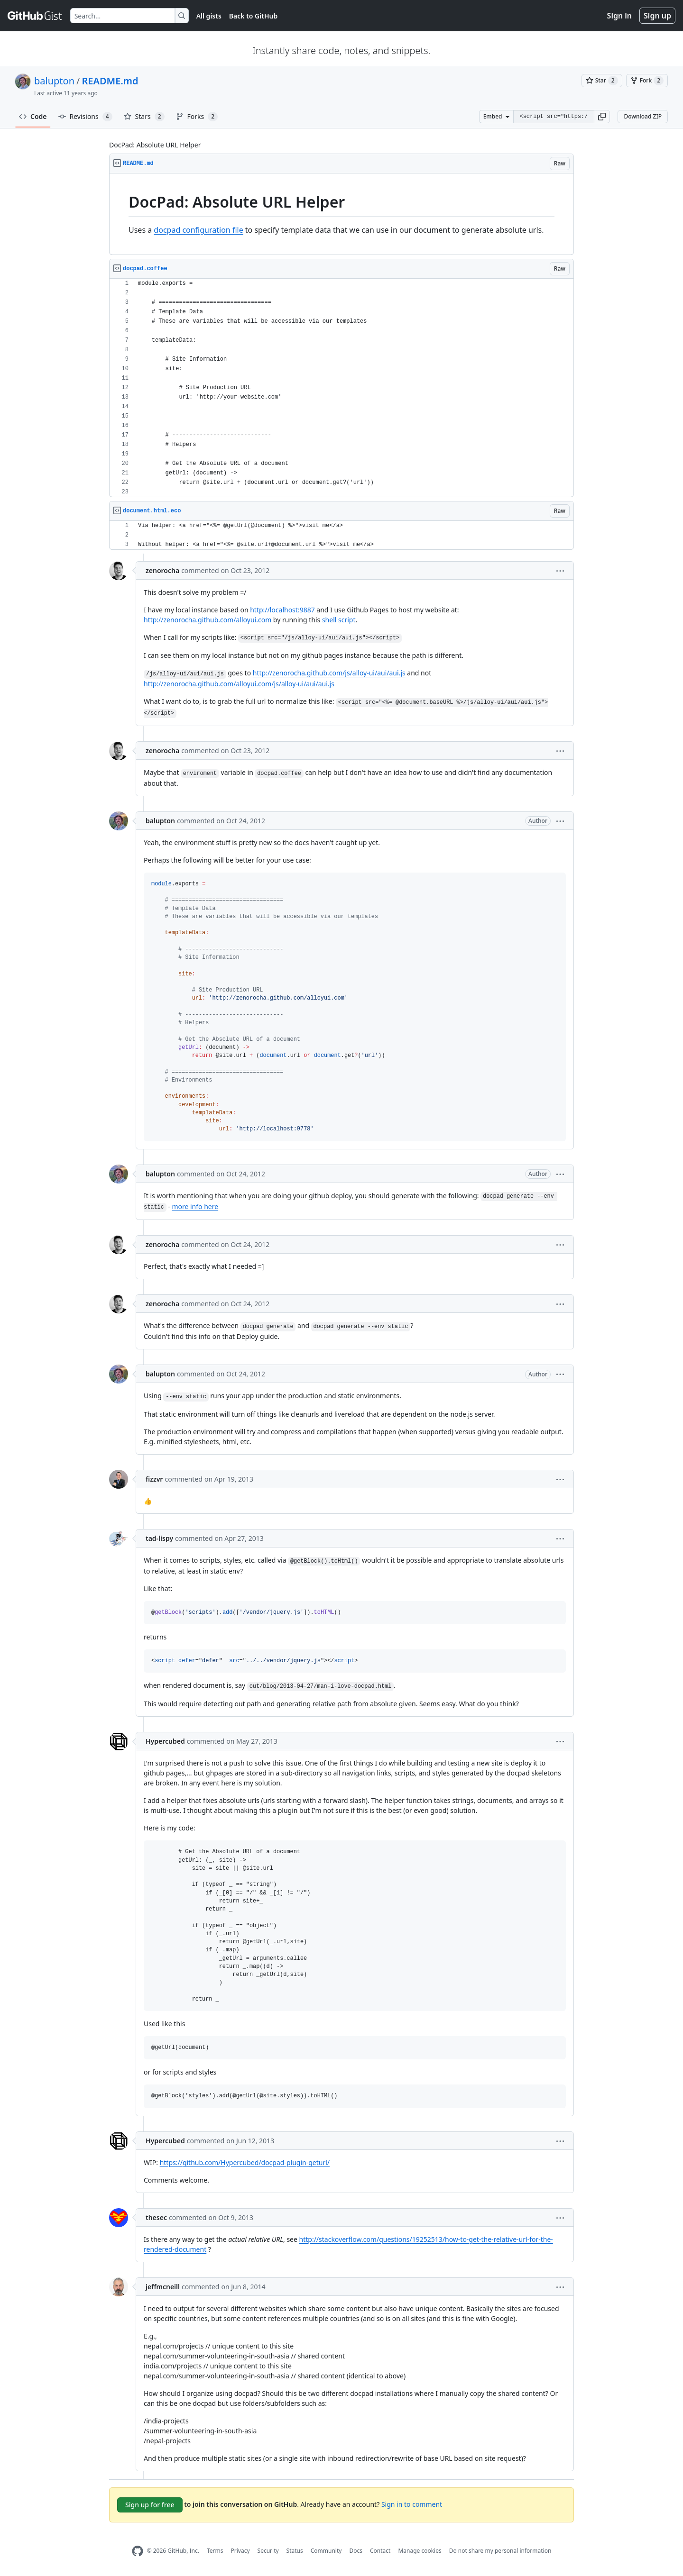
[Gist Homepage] (35, 15)
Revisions (85, 116)
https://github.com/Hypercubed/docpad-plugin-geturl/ (245, 2162)
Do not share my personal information (500, 2551)
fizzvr (154, 1479)
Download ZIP (643, 116)
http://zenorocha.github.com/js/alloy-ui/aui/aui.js (329, 672)
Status (294, 2551)
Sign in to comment (411, 2503)
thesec (156, 2217)
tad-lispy (159, 1538)
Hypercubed (165, 1741)
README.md (110, 80)
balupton (54, 80)
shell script (339, 619)
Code (33, 116)
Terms (215, 2551)
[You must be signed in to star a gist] (601, 80)
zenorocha (162, 570)
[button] (602, 116)
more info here (195, 1206)
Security (268, 2551)
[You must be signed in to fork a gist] (647, 80)
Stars (144, 116)
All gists (209, 15)
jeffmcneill (163, 2286)
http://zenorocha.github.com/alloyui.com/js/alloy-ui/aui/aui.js (239, 683)
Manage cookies (419, 2551)
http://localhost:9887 (282, 609)
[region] (341, 214)
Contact (380, 2551)
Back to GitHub (253, 15)
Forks (197, 116)
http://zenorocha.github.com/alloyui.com (207, 619)
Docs (355, 2551)
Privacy (240, 2551)
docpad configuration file (198, 230)
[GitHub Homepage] (137, 2551)
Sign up (657, 15)
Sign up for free (150, 2504)
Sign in (619, 15)
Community (326, 2551)
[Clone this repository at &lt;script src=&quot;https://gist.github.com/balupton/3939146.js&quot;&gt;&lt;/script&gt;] (553, 116)
